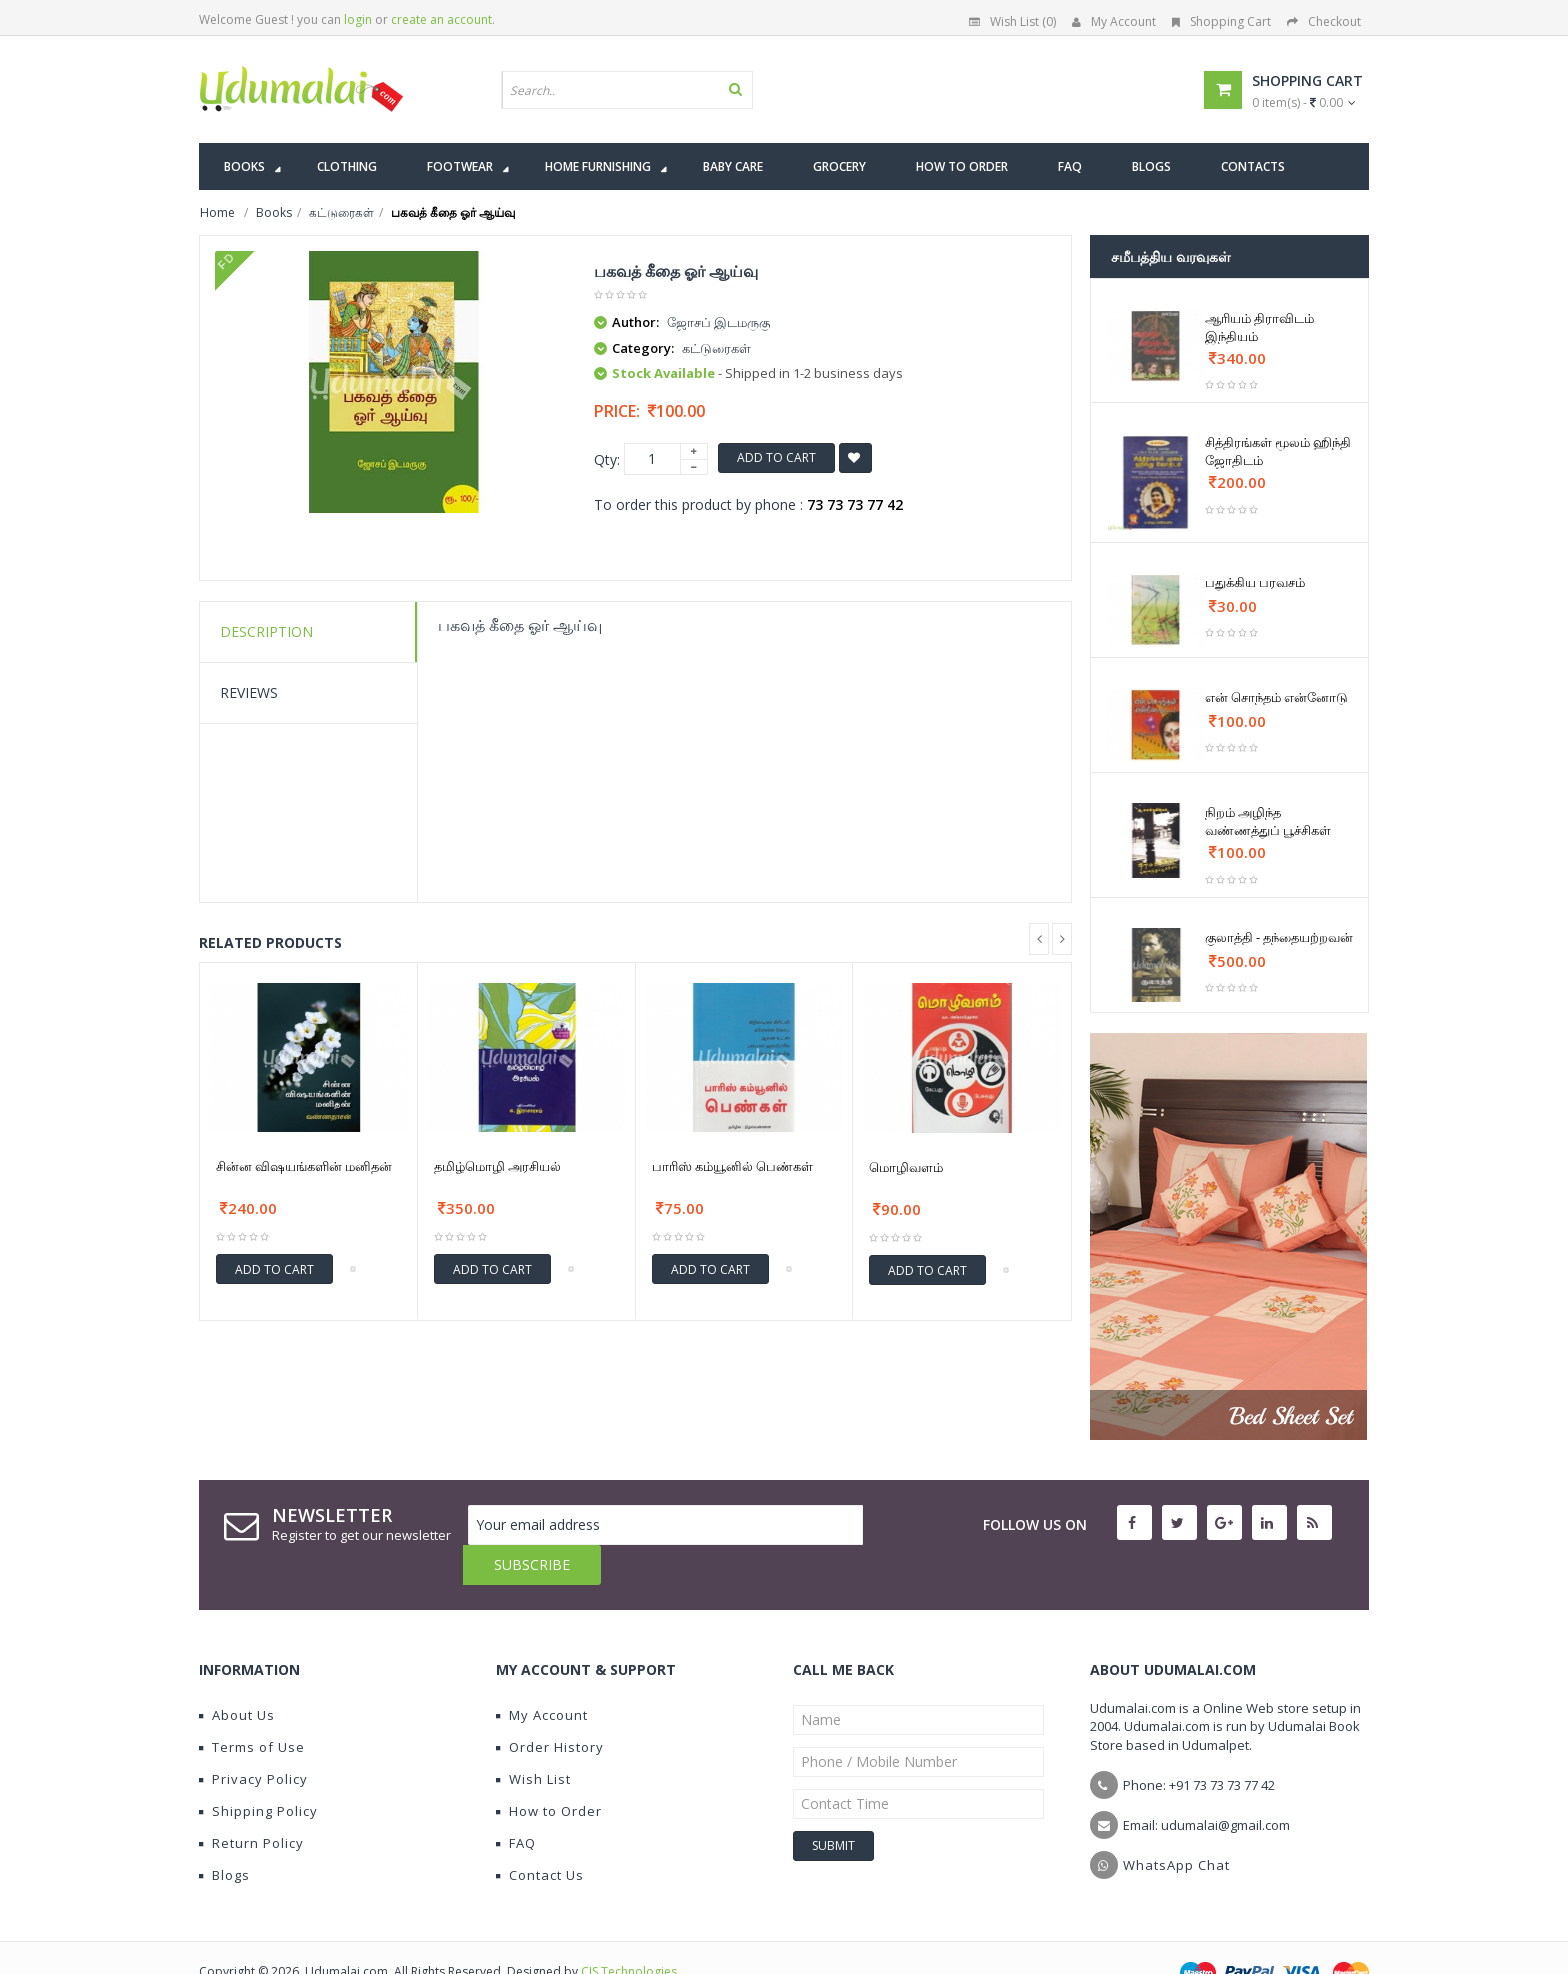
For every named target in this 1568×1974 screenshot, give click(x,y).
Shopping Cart (1221, 21)
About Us (237, 1675)
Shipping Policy (258, 1771)
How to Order (549, 1771)
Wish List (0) (1012, 21)
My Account (1114, 21)
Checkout (1324, 21)
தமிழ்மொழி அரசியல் (497, 1166)
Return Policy (251, 1803)
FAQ (516, 1803)
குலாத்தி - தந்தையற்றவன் (1279, 937)
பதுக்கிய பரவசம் (1255, 582)
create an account (441, 19)
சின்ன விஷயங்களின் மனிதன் (304, 1166)
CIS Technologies (629, 1931)
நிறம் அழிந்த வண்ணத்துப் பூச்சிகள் (1268, 821)
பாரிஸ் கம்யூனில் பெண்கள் (732, 1166)
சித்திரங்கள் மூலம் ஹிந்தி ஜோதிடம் (1278, 451)
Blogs (224, 1835)
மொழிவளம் (906, 1167)
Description (266, 631)
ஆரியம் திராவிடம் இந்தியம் (1259, 327)
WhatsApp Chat (1176, 1825)
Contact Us (540, 1835)
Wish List (533, 1739)
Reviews (249, 692)
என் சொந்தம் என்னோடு (1276, 697)
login (358, 19)
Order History (550, 1707)
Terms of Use (252, 1707)
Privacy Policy (253, 1739)
